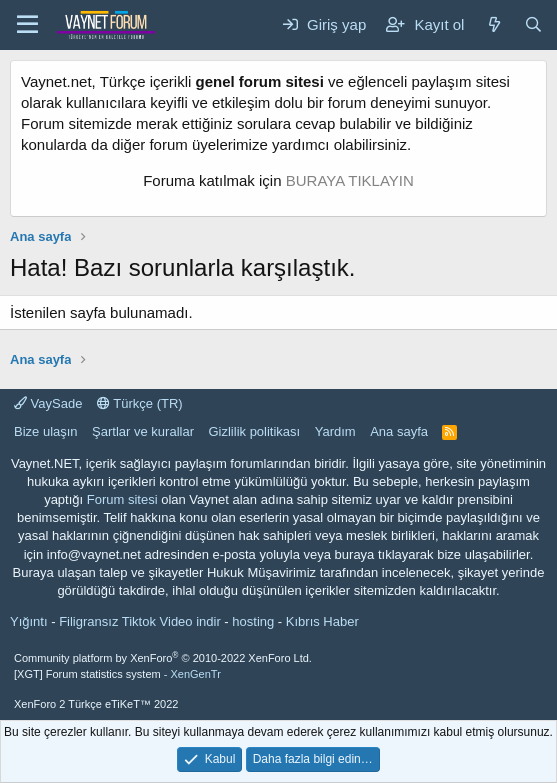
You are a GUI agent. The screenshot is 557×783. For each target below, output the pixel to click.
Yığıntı (29, 621)
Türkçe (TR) (140, 403)
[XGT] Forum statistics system (117, 674)
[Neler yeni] (493, 24)
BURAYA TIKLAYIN (350, 180)
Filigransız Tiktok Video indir (140, 621)
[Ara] (533, 24)
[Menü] (27, 25)
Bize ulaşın (46, 431)
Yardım (335, 431)
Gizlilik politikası (254, 431)
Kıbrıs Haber (322, 621)
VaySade (48, 403)
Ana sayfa (399, 431)
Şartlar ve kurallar (143, 431)
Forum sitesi (122, 499)
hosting (253, 621)
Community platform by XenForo (163, 658)
